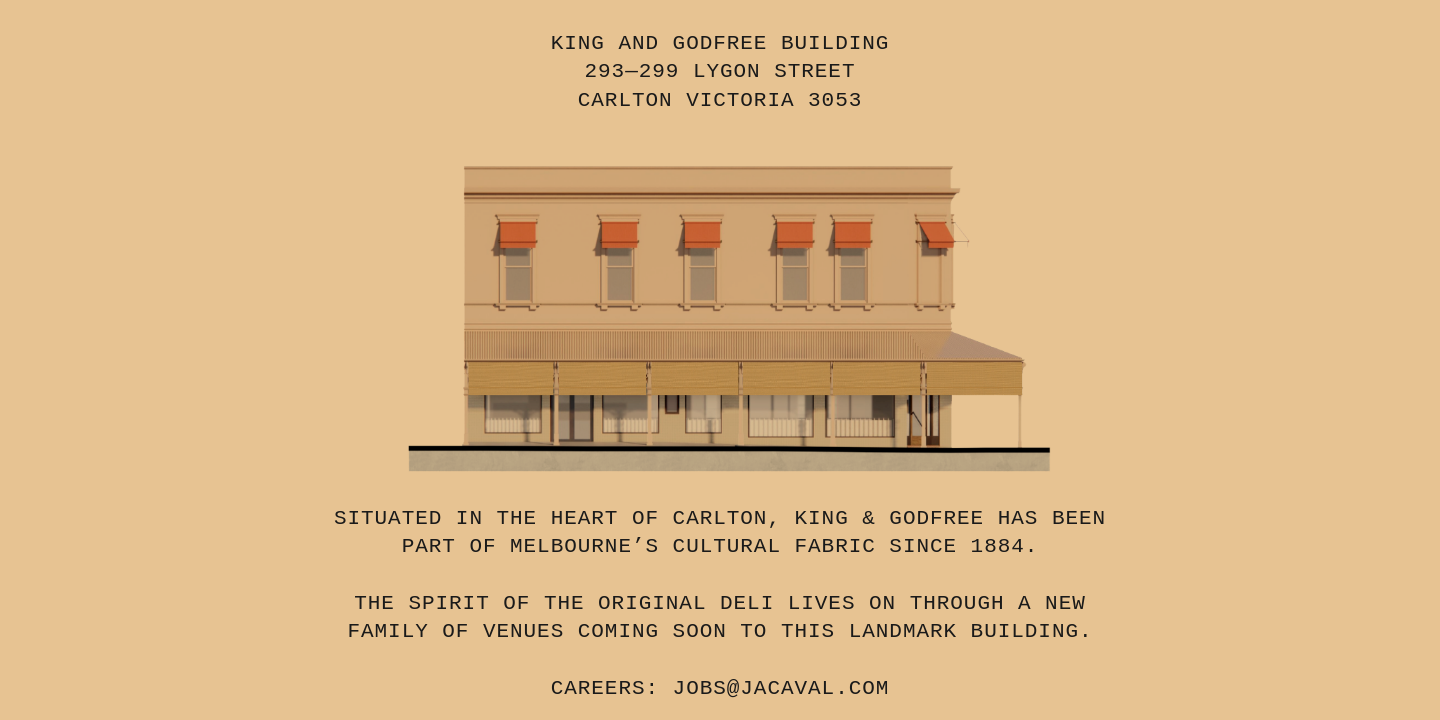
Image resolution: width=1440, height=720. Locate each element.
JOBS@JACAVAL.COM (781, 688)
